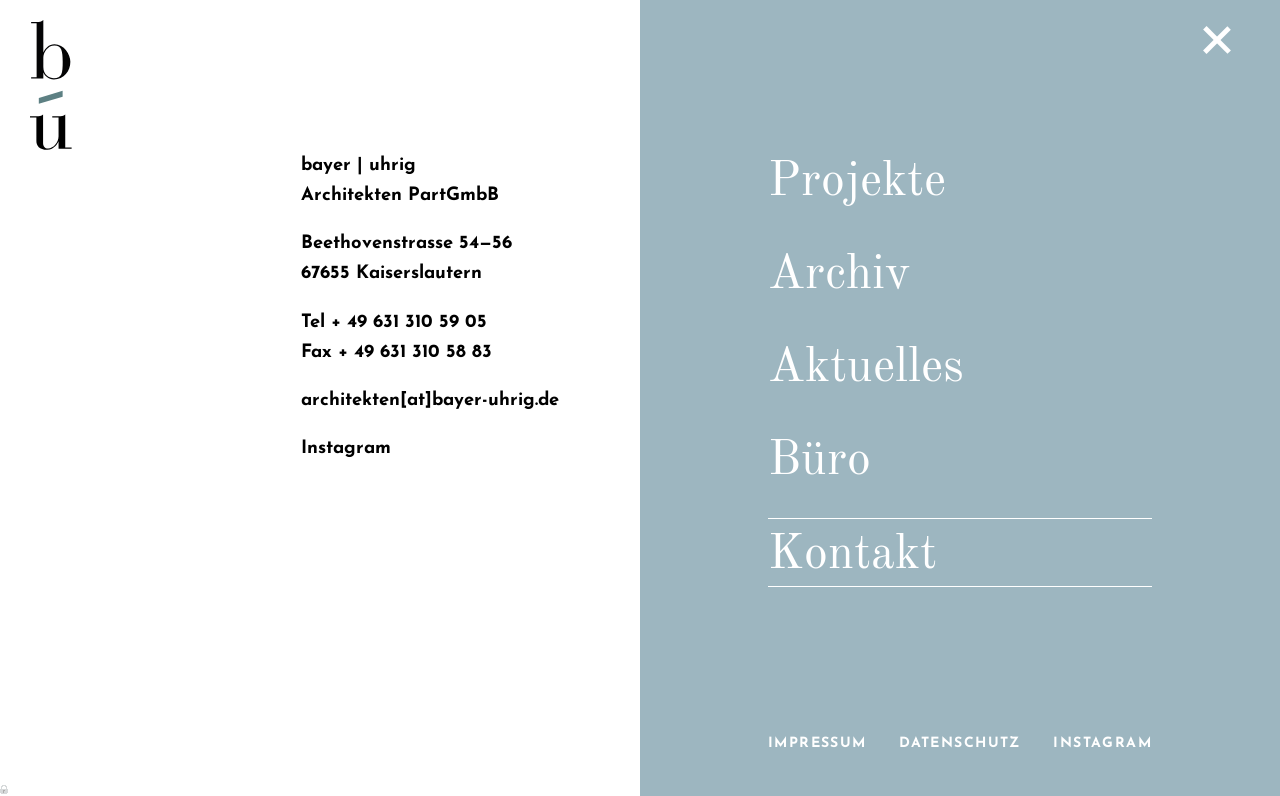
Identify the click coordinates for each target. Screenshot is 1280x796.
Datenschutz (960, 743)
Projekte (857, 182)
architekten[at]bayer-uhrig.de (430, 400)
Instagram (1102, 743)
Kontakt (852, 555)
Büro (819, 461)
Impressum (817, 743)
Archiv (839, 275)
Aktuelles (866, 368)
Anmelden (5, 788)
